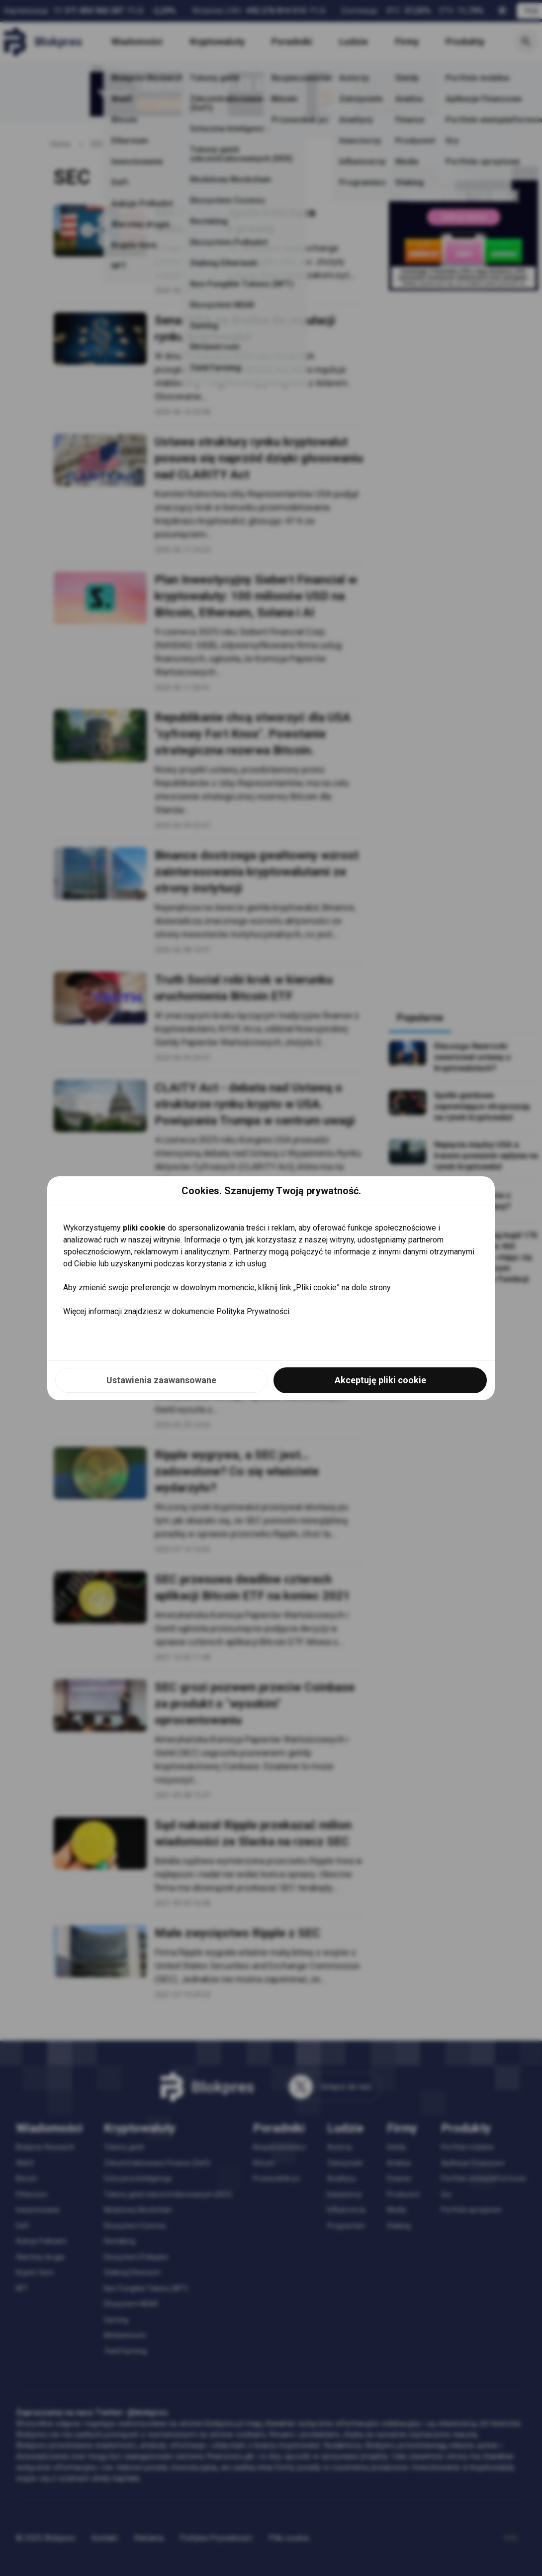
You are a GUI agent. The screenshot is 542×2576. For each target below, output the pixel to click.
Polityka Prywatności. (253, 1311)
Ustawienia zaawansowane (161, 1380)
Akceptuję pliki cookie (380, 1380)
